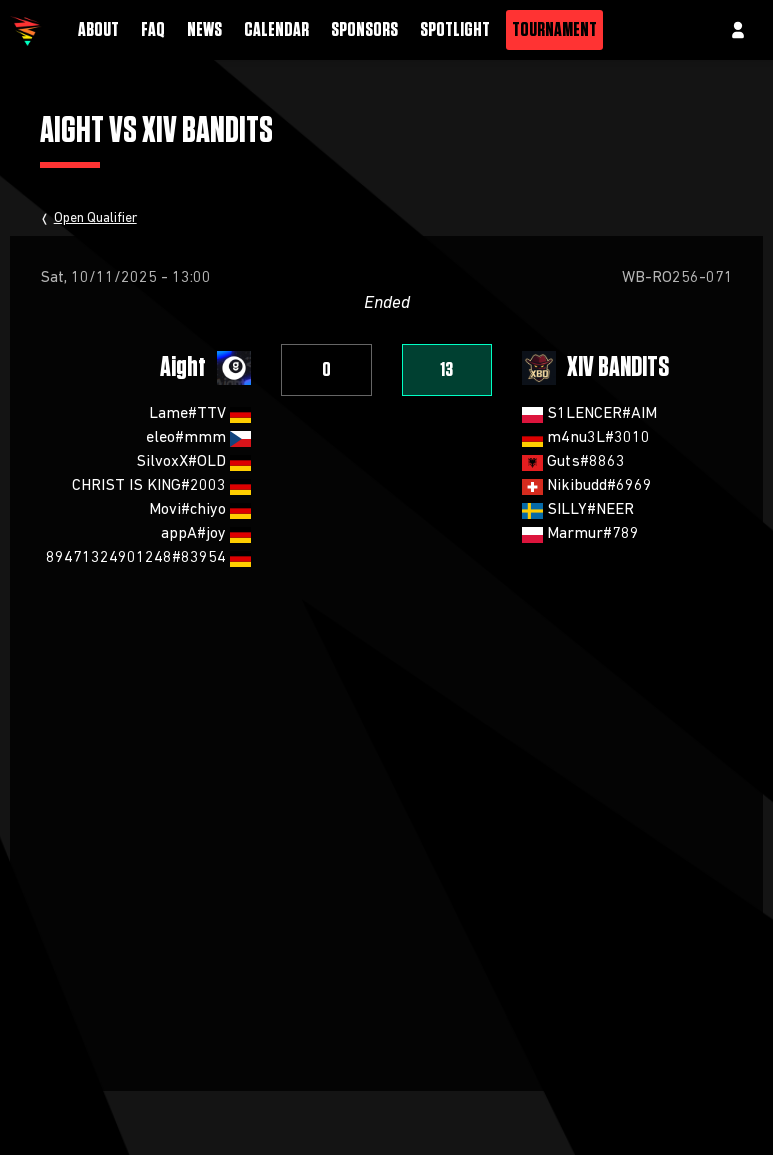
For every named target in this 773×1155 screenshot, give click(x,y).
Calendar (276, 30)
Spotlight (455, 30)
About (98, 30)
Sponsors (364, 30)
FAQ (153, 30)
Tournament (554, 30)
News (204, 30)
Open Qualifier (95, 218)
